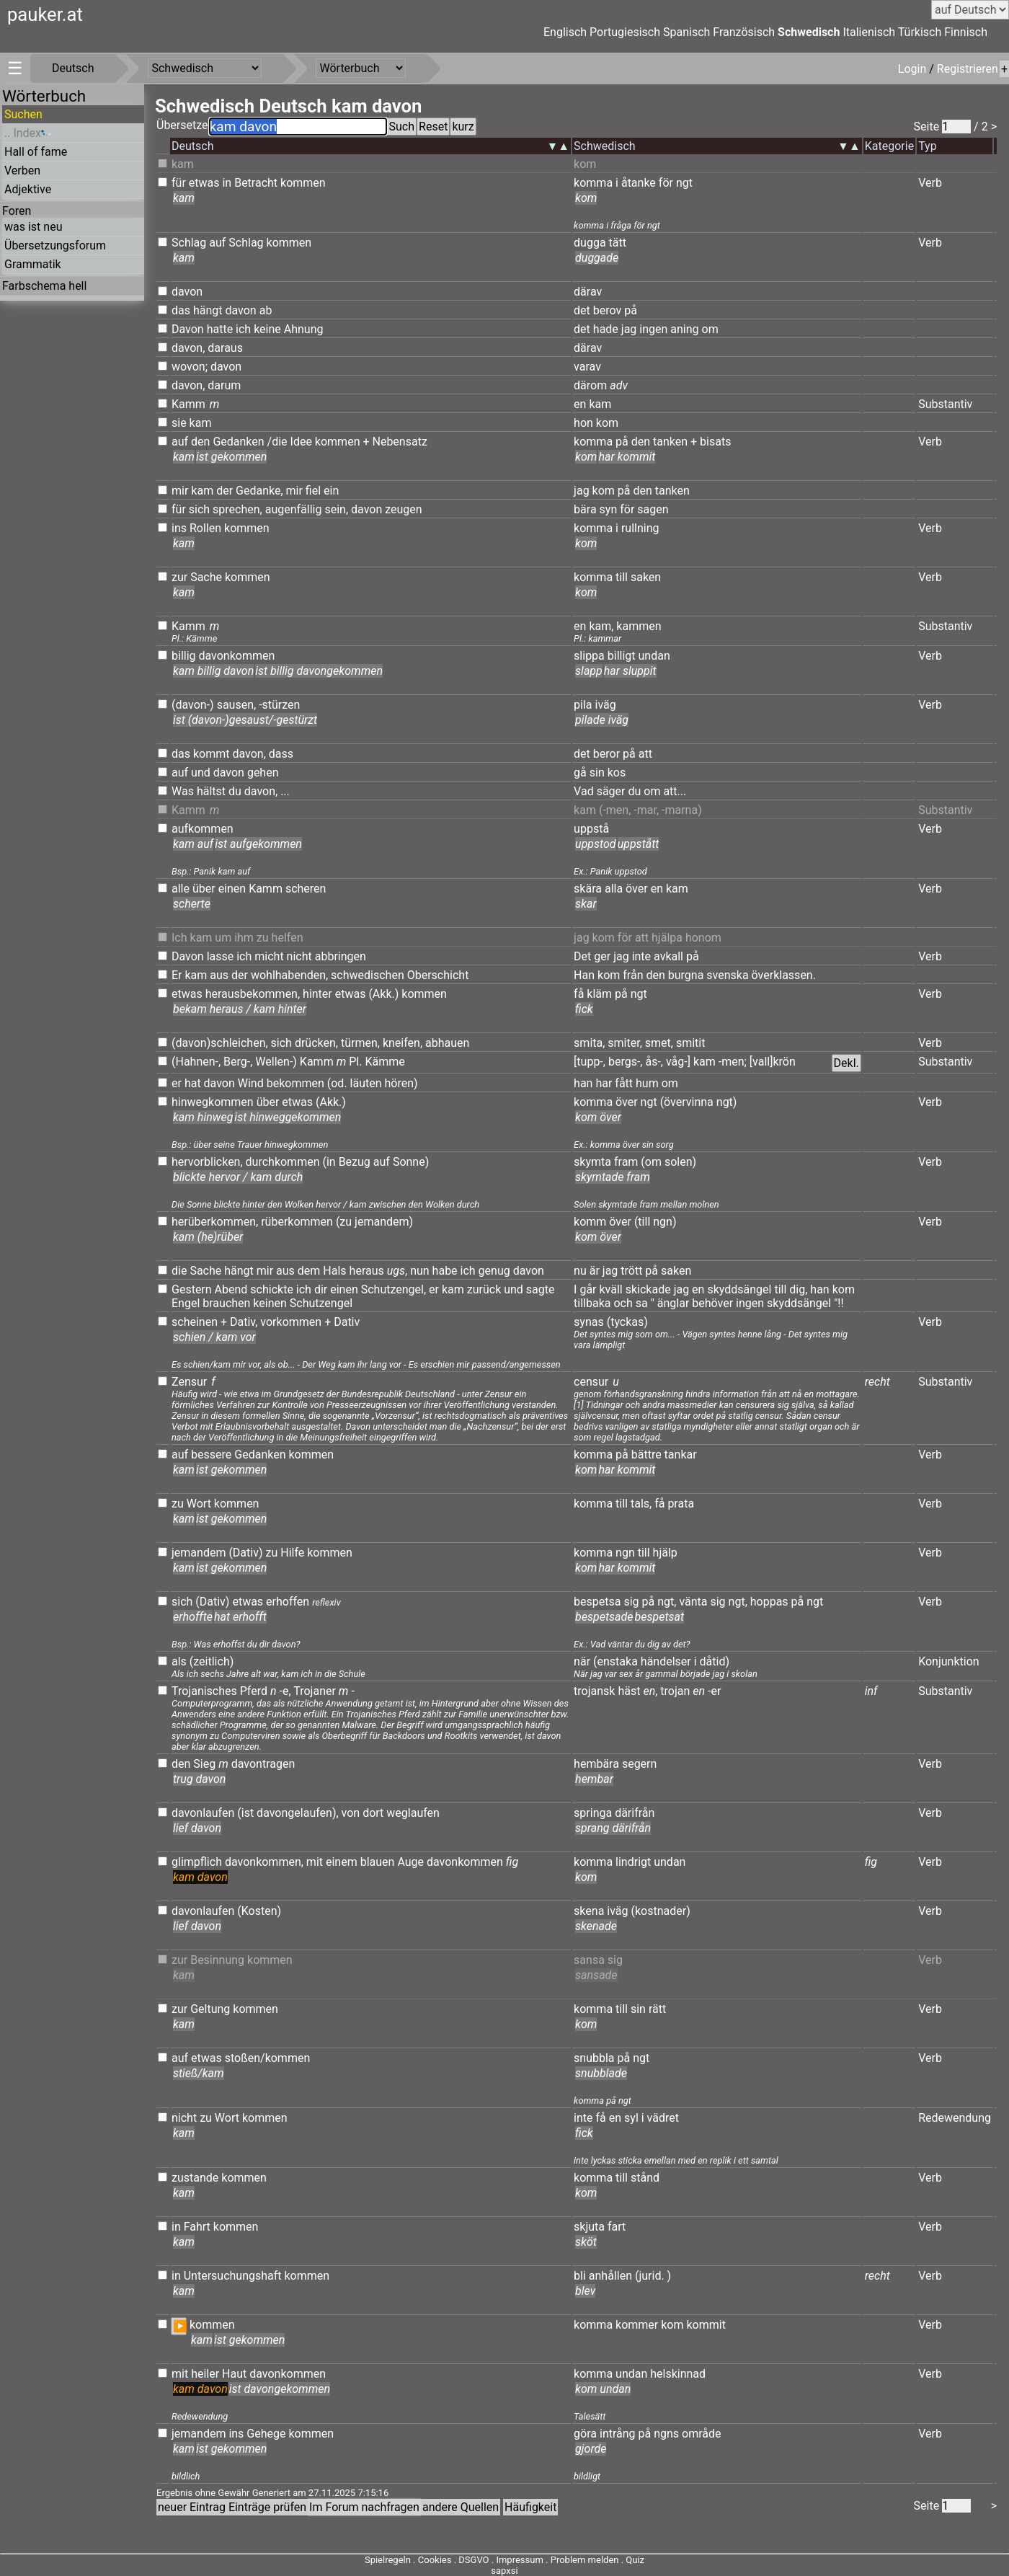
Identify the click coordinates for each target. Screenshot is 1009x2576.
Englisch (565, 32)
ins (179, 528)
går (587, 1289)
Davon (188, 329)
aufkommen (203, 829)
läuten (366, 1083)
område (701, 2433)
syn (609, 509)
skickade (648, 1289)
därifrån (634, 1813)
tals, (641, 1503)
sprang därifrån (613, 1828)
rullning (640, 528)
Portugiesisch (625, 32)
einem (341, 1862)
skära (588, 888)
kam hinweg (203, 1117)
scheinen (195, 1322)
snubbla (594, 2058)
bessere (211, 1454)
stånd (645, 2178)
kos (617, 772)
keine (267, 329)
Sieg (204, 1764)
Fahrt (197, 2227)
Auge (410, 1862)
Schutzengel (392, 1289)
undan (654, 656)
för (666, 183)
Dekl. (846, 1063)
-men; (733, 1061)
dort (373, 1813)
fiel (313, 490)
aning (684, 329)
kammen (638, 626)
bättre (646, 1454)
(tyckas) (627, 1322)
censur (591, 1382)
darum (224, 385)
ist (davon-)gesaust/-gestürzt (245, 720)
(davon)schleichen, (220, 1043)
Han (584, 975)
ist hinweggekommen (287, 1117)
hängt (208, 310)
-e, (285, 1691)
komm (590, 1222)
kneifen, (402, 1043)
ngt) (726, 1102)
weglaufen (413, 1813)
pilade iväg (601, 720)
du (234, 791)
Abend (231, 1289)
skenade (596, 1926)
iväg (605, 705)
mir (180, 490)
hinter (317, 994)
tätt (617, 242)
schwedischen (367, 975)
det (582, 310)
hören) (401, 1083)
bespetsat (660, 1617)
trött (631, 1271)
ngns (666, 2433)
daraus (225, 348)
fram (626, 1162)
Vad (584, 791)
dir (320, 1289)
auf (217, 242)
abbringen (340, 956)
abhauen (447, 1043)
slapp (589, 671)
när (582, 1661)
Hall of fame (35, 152)
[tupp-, (589, 1061)
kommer (636, 2325)
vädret (663, 2118)
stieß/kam (198, 2073)
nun (420, 1271)
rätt (657, 2009)
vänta (693, 1601)
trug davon (199, 1779)
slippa (589, 656)
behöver (712, 1303)
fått (624, 1083)
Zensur (189, 1382)
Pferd (253, 1691)
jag (629, 329)
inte (641, 956)
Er (177, 975)
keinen (269, 1303)
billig (184, 656)
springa (593, 1813)
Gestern (192, 1289)
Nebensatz (399, 441)
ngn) (664, 1222)
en (580, 404)
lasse (220, 956)
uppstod (595, 844)
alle (181, 888)
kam (183, 164)
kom (585, 164)
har (603, 1083)
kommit (705, 2325)
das (181, 310)
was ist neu (33, 227)
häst (629, 1691)
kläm (599, 994)
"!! (838, 1303)
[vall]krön (773, 1061)
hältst (211, 791)
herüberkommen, (215, 1222)
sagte (540, 1289)
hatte (220, 329)
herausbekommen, (252, 994)
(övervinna (687, 1102)
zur (179, 577)
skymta (592, 1162)
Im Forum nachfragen (364, 2507)
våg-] (678, 1061)
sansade (596, 1975)
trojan (675, 1691)
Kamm (188, 404)
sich (199, 509)
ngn (625, 1552)
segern (639, 1764)
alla (614, 888)
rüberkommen (297, 1222)
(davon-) (193, 705)
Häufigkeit (530, 2507)
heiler (205, 2374)
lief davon (197, 1828)
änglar (673, 1303)
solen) (680, 1162)
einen (232, 888)
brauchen (226, 1303)
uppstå (591, 829)
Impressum (519, 2559)
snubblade (601, 2073)
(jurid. (649, 2276)
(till (642, 1222)
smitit (691, 1043)
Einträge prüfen (267, 2507)
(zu (344, 1222)
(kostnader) (660, 1911)
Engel (186, 1303)
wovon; (190, 366)
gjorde (590, 2449)
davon (187, 291)
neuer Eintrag (192, 2507)
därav (588, 291)
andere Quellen (460, 2507)
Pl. (355, 1061)
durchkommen (283, 1162)
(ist (245, 1813)
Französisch (744, 32)
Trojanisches (204, 1691)
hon (583, 423)
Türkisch (920, 32)
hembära (596, 1764)
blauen (377, 1862)
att (645, 754)
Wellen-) (276, 1061)
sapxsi (504, 2570)
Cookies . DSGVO (453, 2559)
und (200, 772)
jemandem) (384, 1222)
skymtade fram (612, 1177)
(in (328, 1162)
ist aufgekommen (258, 844)
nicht (299, 956)
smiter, (625, 1043)
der (224, 490)
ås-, (654, 1061)
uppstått (638, 844)
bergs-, (625, 1061)
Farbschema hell (44, 286)
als (179, 1661)
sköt (586, 2242)
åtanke (638, 183)
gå (580, 772)
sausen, (237, 705)
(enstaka (615, 1661)
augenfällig (293, 509)
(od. (337, 1083)
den (200, 441)
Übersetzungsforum (55, 245)
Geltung (210, 2009)
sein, (336, 509)
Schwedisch (809, 32)
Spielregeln (388, 2559)
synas (589, 1322)
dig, (798, 1289)
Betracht (255, 183)
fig (512, 1862)
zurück (484, 1289)
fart (617, 2227)
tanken (670, 441)
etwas (204, 183)
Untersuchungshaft (233, 2276)
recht (877, 1382)
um (223, 937)
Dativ (347, 1322)
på (630, 310)
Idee (301, 441)
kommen (303, 183)
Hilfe (292, 1552)
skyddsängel (739, 1289)
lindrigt (633, 1862)
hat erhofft (240, 1617)
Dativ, (243, 1322)
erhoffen (287, 1601)
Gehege (265, 2433)
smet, (659, 1043)
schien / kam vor (214, 1337)
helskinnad (678, 2374)
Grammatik (32, 264)
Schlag (189, 242)
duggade (596, 258)
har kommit (626, 457)
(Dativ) (245, 1552)
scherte (191, 904)
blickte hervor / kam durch (238, 1177)
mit (314, 1862)
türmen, (360, 1043)
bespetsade (604, 1617)
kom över (598, 1117)
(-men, (615, 810)
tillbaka (592, 1303)
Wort (199, 1503)
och (622, 1303)
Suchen (23, 114)
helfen (287, 937)
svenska (727, 975)
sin (597, 772)
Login (913, 69)
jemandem (199, 1552)
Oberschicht (438, 975)
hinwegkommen (213, 1102)
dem (309, 1271)
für (179, 183)
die (179, 1271)
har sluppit (630, 671)
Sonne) (411, 1162)
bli (580, 2276)
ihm (244, 937)
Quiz (635, 2559)
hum (647, 1083)
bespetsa (597, 1601)
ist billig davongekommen (319, 671)
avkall (668, 956)
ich (243, 329)
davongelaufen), (298, 1813)
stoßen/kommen (268, 2058)
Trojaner (314, 1691)
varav (587, 366)
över (637, 888)
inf (871, 1691)
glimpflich (197, 1862)
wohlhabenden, (289, 975)
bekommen (295, 1083)
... (285, 791)
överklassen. (784, 975)
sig (631, 1601)
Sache (206, 577)
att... (674, 791)
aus (219, 975)
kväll (611, 1289)
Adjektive (27, 189)
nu (580, 1271)
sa (642, 1303)
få (579, 994)
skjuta (589, 2227)
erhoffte (193, 1617)
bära (585, 509)
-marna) (682, 810)
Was (183, 791)
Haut (234, 2374)
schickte (271, 1289)
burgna (686, 975)
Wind (251, 1083)
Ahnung (304, 329)
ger (602, 956)
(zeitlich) (212, 1661)
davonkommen (237, 656)
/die (277, 441)
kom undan (603, 2389)
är (595, 1271)
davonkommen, (264, 1862)
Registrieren (967, 69)
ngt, (666, 1601)
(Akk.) (383, 994)
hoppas (769, 1601)
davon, (188, 348)
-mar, (646, 810)
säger (611, 791)
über (203, 888)
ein (331, 490)
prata (680, 1503)
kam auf (193, 844)
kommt (211, 754)
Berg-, (237, 1061)
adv (619, 385)
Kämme (384, 1061)
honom (703, 937)
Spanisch (686, 32)
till (621, 577)
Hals (334, 1271)
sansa (589, 1960)
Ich (179, 937)
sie (179, 423)
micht (268, 956)
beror (606, 754)
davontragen (263, 1764)
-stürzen (279, 705)
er (177, 1083)
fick (584, 1009)
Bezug (354, 1162)
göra (585, 2433)
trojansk (594, 1691)
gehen (263, 772)
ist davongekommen (279, 2389)
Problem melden (586, 2559)
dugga (590, 242)
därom (590, 385)
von (351, 1813)
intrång (618, 2433)
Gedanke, (259, 490)
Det (582, 956)
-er (714, 1691)
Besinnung (217, 1960)
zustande (195, 2178)
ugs (396, 1271)
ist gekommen (231, 457)
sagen (652, 509)
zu (263, 937)
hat (193, 1083)
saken (646, 577)
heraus (367, 1271)
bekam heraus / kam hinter (239, 1009)
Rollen (205, 528)
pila (583, 705)
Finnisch (965, 32)
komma (593, 183)
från (633, 975)
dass (281, 754)
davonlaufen (203, 1813)
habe (445, 1271)
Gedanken (238, 441)
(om (651, 1162)
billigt (622, 656)
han (583, 1083)
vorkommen (290, 1322)
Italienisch (869, 32)
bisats (715, 441)
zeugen (403, 509)
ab (265, 310)
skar (586, 904)
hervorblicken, (207, 1162)
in (226, 183)
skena (589, 1911)
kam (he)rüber (208, 1237)
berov (607, 310)
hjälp (665, 1552)
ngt (684, 183)
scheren (305, 888)
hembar (594, 1779)
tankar (680, 1454)
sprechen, (237, 509)
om (710, 329)
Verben (22, 170)
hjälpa (667, 937)
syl (631, 2118)
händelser (666, 1661)
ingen (653, 329)
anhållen (610, 2276)
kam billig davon (213, 671)
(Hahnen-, (196, 1061)
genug (494, 1271)
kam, (601, 626)
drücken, (316, 1043)
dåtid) (714, 1661)
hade (605, 329)
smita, (589, 1043)
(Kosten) (259, 1911)
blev (585, 2291)
